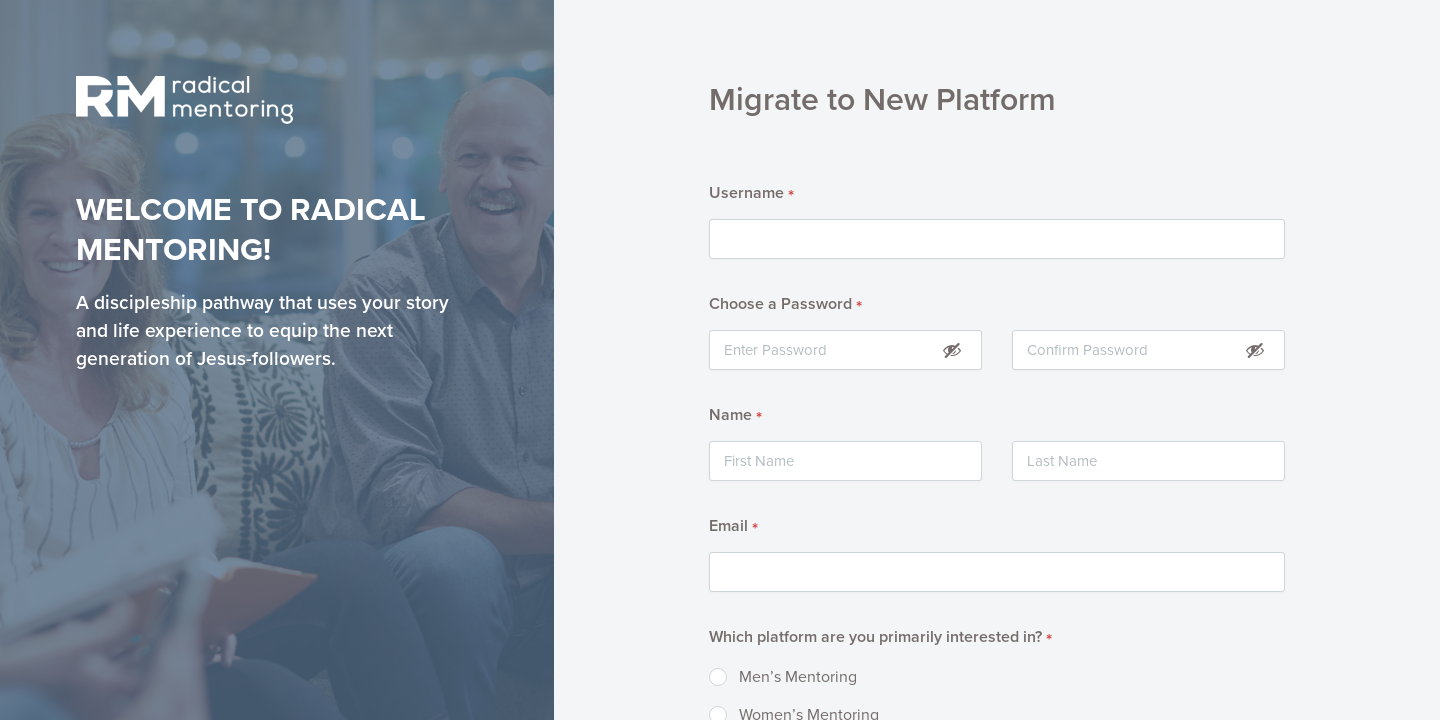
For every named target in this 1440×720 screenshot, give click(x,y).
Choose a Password (785, 305)
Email (733, 527)
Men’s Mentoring (798, 676)
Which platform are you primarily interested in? (880, 638)
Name (735, 416)
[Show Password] (952, 349)
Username (751, 194)
